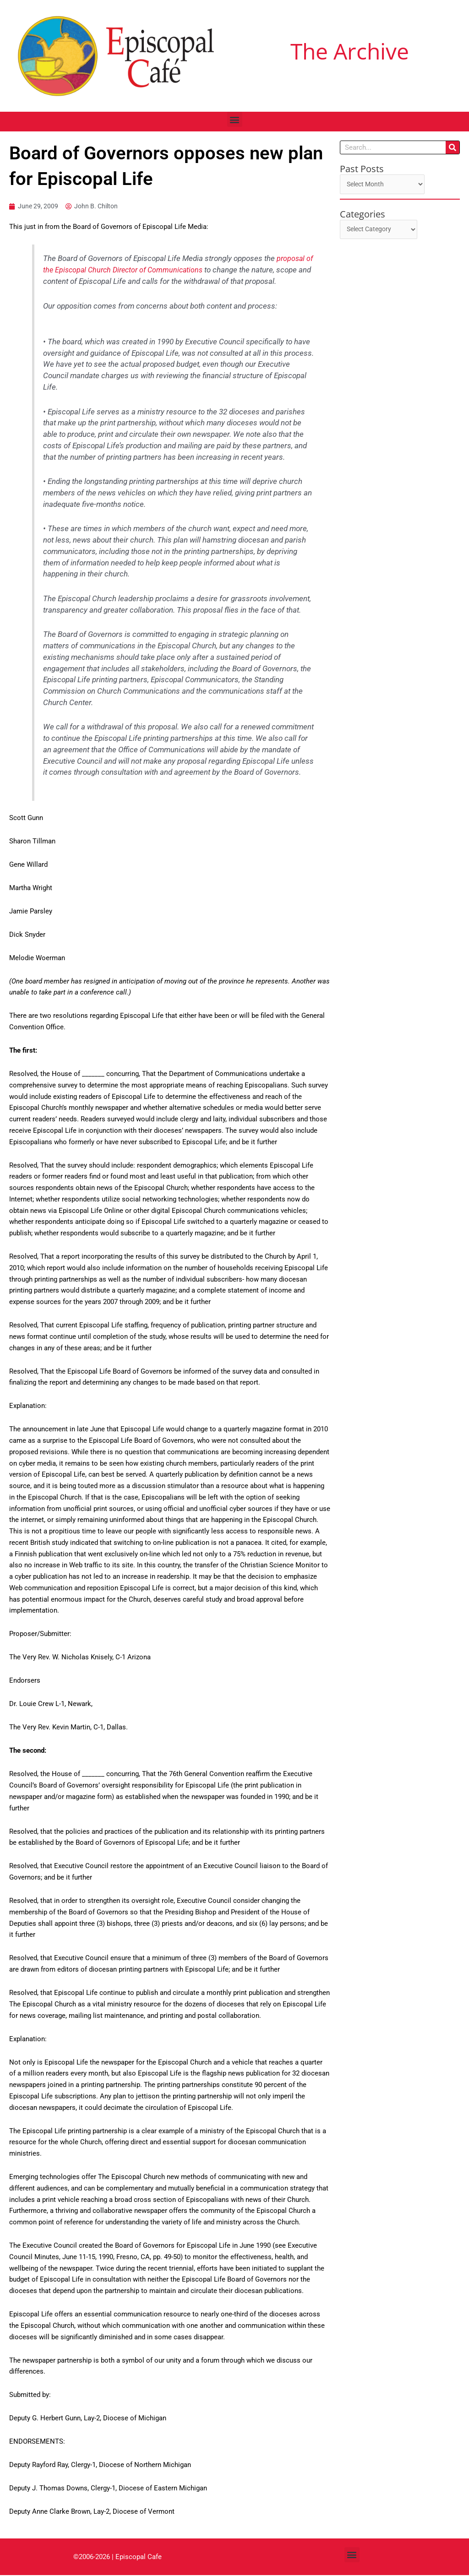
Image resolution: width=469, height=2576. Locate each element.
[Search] (452, 147)
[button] (234, 119)
